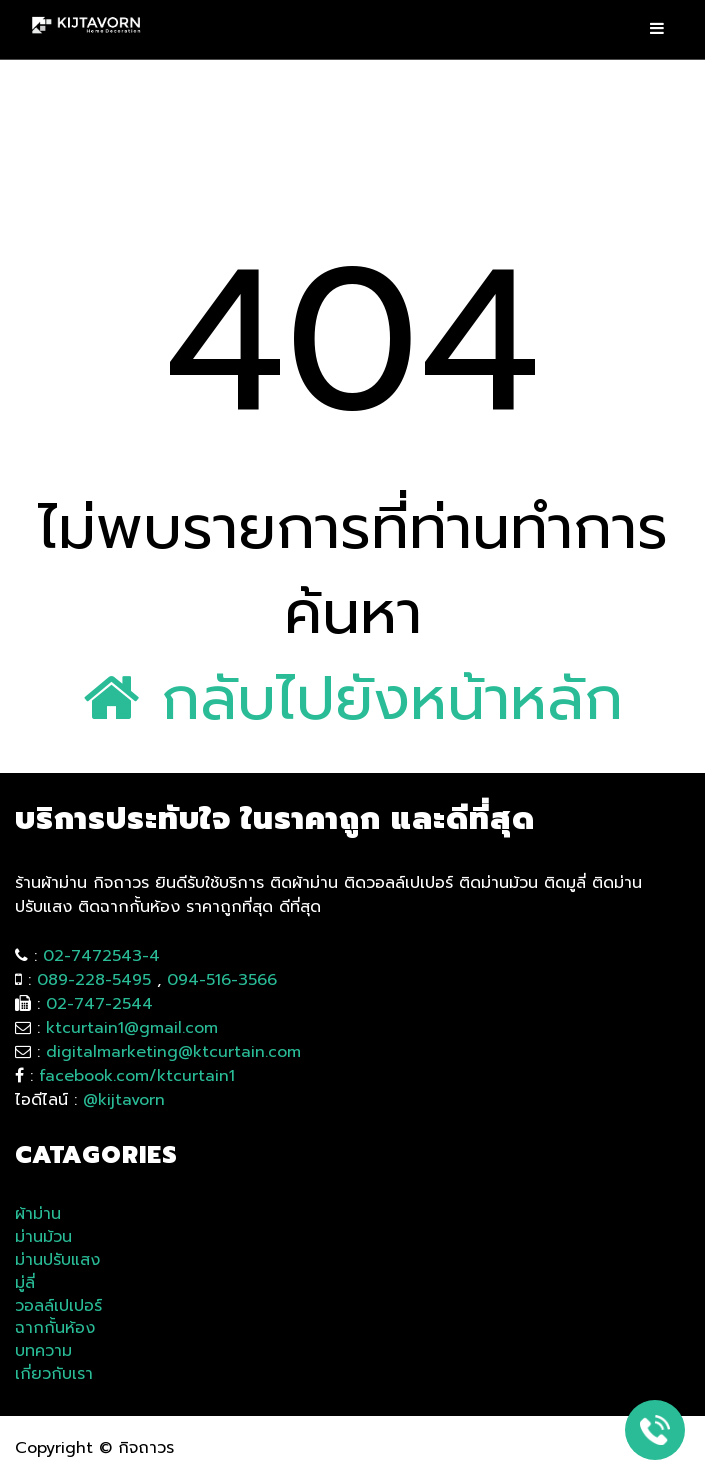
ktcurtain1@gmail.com (132, 1028)
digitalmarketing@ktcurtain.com (173, 1052)
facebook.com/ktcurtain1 (137, 1076)
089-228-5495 (94, 980)
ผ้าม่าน (38, 1214)
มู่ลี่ (25, 1283)
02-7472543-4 (101, 956)
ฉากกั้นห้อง (55, 1328)
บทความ (43, 1351)
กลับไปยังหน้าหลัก (353, 699)
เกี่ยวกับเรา (54, 1374)
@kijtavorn (124, 1100)
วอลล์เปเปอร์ (58, 1306)
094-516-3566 (222, 980)
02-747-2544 (99, 1004)
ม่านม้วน (43, 1237)
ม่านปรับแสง (57, 1260)
